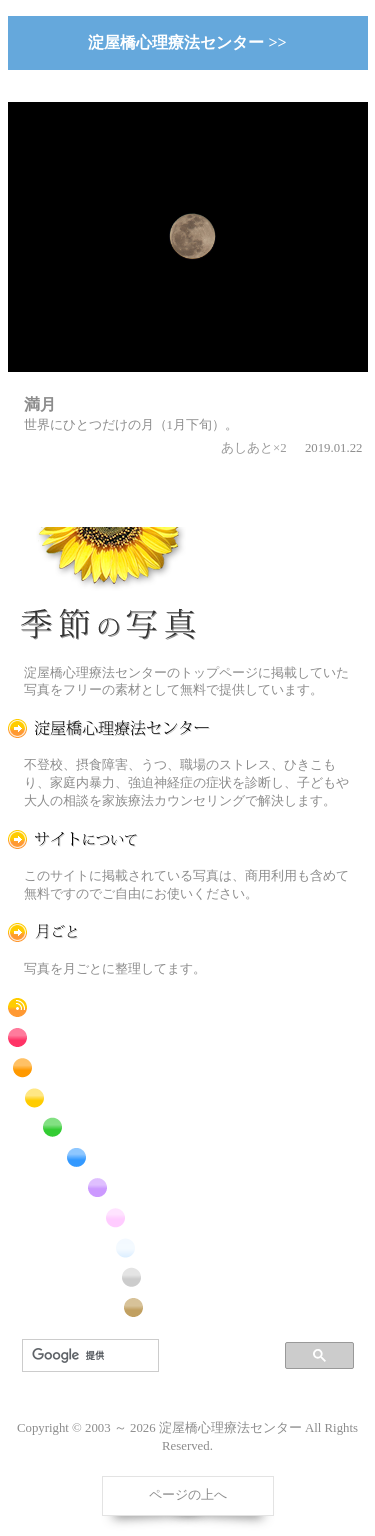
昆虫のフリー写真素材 (109, 1277)
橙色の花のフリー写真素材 (109, 1067)
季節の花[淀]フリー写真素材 (109, 588)
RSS (109, 1007)
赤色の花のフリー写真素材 (109, 1037)
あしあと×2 (254, 448)
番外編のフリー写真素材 (109, 1307)
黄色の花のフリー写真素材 (109, 1097)
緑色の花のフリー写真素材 (109, 1127)
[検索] (88, 1356)
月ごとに (109, 932)
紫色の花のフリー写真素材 (109, 1187)
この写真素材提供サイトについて (109, 839)
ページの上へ (188, 1495)
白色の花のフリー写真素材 (109, 1247)
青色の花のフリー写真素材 (109, 1157)
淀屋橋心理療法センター (109, 728)
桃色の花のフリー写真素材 (109, 1217)
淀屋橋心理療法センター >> (187, 42)
